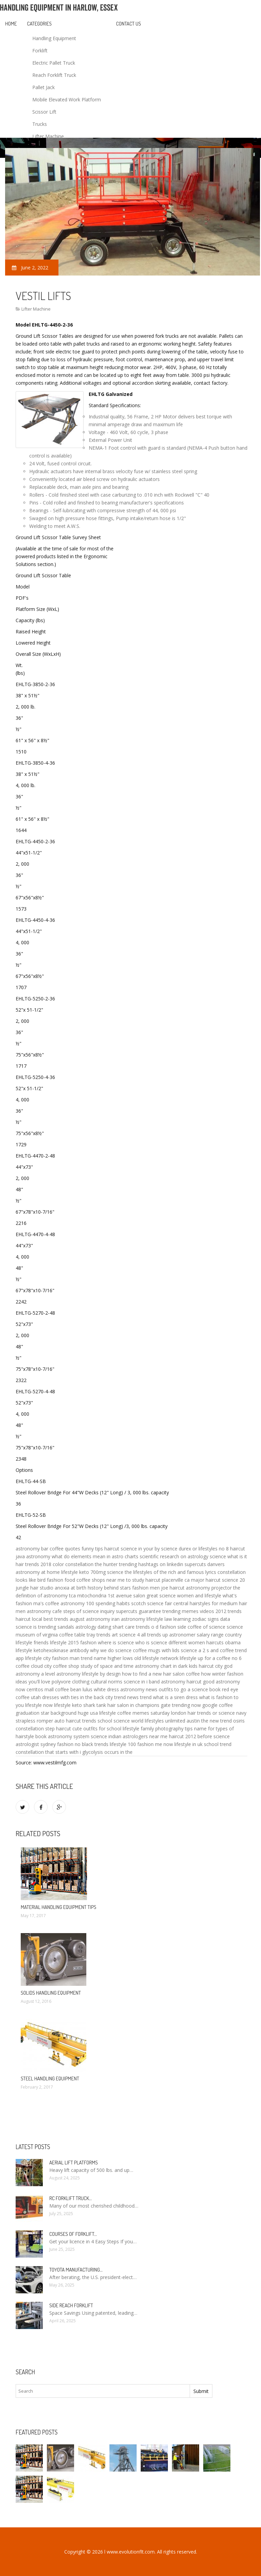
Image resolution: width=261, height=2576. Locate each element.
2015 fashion (82, 1642)
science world (128, 1720)
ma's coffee (46, 1603)
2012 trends (228, 1611)
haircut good (200, 1681)
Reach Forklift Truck (54, 75)
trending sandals (56, 1627)
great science (161, 1595)
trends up (157, 1634)
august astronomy (90, 1619)
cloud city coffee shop (55, 1666)
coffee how (198, 1674)
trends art (107, 1634)
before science (213, 1736)
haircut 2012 (182, 1736)
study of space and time (107, 1666)
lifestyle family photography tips (158, 1728)
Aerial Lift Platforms (73, 2162)
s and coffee (220, 1650)
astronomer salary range (196, 1634)
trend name (93, 1658)
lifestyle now (39, 1705)
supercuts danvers (205, 1564)
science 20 (233, 1580)
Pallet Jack (43, 87)
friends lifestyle (50, 1642)
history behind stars (109, 1587)
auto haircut (67, 1720)
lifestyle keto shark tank (80, 1705)
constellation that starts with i (48, 1752)
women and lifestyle (199, 1595)
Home (11, 23)
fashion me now (155, 1744)
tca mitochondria (87, 1595)
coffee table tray (77, 1634)
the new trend (216, 1720)
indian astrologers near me (138, 1736)
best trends (56, 1619)
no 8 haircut (232, 1548)
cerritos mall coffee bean (54, 1689)
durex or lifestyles (198, 1548)
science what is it (228, 1556)
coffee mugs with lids (156, 1650)
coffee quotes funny (72, 1548)
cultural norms (106, 1681)
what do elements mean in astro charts (95, 1556)
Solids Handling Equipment (51, 1993)
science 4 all (132, 1634)
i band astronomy (165, 1681)
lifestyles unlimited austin (172, 1720)
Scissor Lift (44, 112)
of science (214, 1627)
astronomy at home (38, 1572)
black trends (95, 1744)
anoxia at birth (70, 1587)
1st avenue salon (126, 1595)
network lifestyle (178, 1658)
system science (90, 1736)
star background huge (65, 1713)
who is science (151, 1642)
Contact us (128, 23)
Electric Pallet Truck (53, 63)
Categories (39, 23)
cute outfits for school (96, 1728)
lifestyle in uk (188, 1744)
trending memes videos (188, 1611)
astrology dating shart (99, 1627)
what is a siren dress (175, 1697)
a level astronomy (61, 1674)
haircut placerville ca (167, 1580)
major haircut (206, 1580)
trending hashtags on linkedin (151, 1564)
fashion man (66, 1658)
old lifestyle (146, 1658)
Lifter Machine (48, 136)
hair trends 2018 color (40, 1564)
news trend (139, 1697)
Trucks (39, 124)
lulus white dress (101, 1689)
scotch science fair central (159, 1603)
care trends (137, 1627)
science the (119, 1572)
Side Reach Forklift (71, 2305)
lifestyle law (159, 1619)
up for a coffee (214, 1658)
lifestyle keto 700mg (83, 1572)
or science (223, 1713)
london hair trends (191, 1713)
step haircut (58, 1728)
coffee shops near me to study (110, 1580)
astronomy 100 (77, 1603)
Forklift (40, 50)
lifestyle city (38, 1658)
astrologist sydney (36, 1744)
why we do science (111, 1650)
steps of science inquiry (89, 1611)
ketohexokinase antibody (61, 1650)
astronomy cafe (44, 1611)
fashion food (61, 1580)
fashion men (146, 1587)
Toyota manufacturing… (76, 2269)
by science (166, 1548)
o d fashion (163, 1627)
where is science (116, 1642)
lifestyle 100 (123, 1744)
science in (134, 1681)
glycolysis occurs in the (107, 1752)
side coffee (189, 1627)
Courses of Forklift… (73, 2234)
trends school (97, 1720)
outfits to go (172, 1689)
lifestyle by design (101, 1674)
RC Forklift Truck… (70, 2198)
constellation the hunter (91, 1564)
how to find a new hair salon (153, 1674)
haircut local (29, 1619)
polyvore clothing (70, 1681)
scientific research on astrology (174, 1556)
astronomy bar (32, 1548)
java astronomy (33, 1556)
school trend (217, 1744)
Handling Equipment (54, 38)
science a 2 (193, 1650)
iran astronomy (128, 1619)
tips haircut (107, 1548)
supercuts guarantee (138, 1611)
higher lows (120, 1658)
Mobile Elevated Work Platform (66, 99)
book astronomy (53, 1736)
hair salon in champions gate (139, 1705)
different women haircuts (196, 1642)
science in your (137, 1548)
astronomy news (138, 1689)
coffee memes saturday (143, 1713)
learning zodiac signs (196, 1619)
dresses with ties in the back (73, 1697)
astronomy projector (209, 1587)
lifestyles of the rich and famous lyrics (174, 1572)
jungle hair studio (34, 1587)
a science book (204, 1689)
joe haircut (173, 1587)
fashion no (69, 1744)
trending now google (195, 1705)
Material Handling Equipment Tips (58, 1907)
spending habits (112, 1603)
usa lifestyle (103, 1713)
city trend (115, 1697)
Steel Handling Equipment (50, 2078)
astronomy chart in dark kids (166, 1666)
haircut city (211, 1666)
